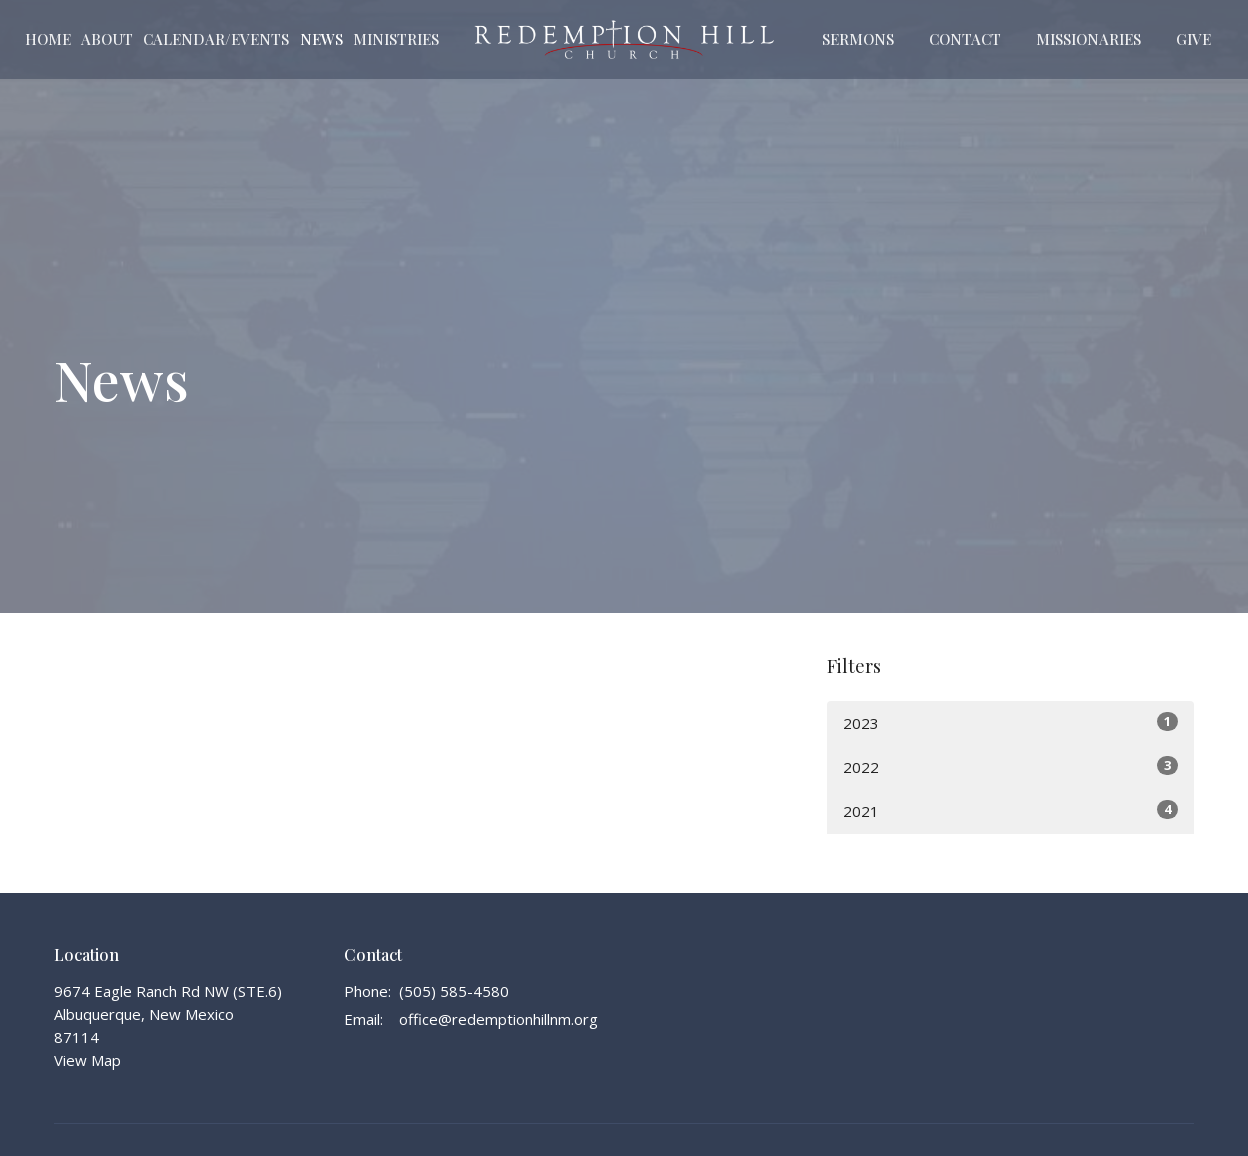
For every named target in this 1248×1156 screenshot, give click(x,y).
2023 (1010, 722)
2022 (1010, 766)
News (321, 39)
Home (48, 39)
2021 (1010, 810)
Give (1193, 39)
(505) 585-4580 (454, 991)
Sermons (858, 39)
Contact (965, 39)
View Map (87, 1060)
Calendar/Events (216, 39)
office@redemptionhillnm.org (498, 1019)
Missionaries (1088, 39)
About (107, 39)
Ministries (396, 39)
